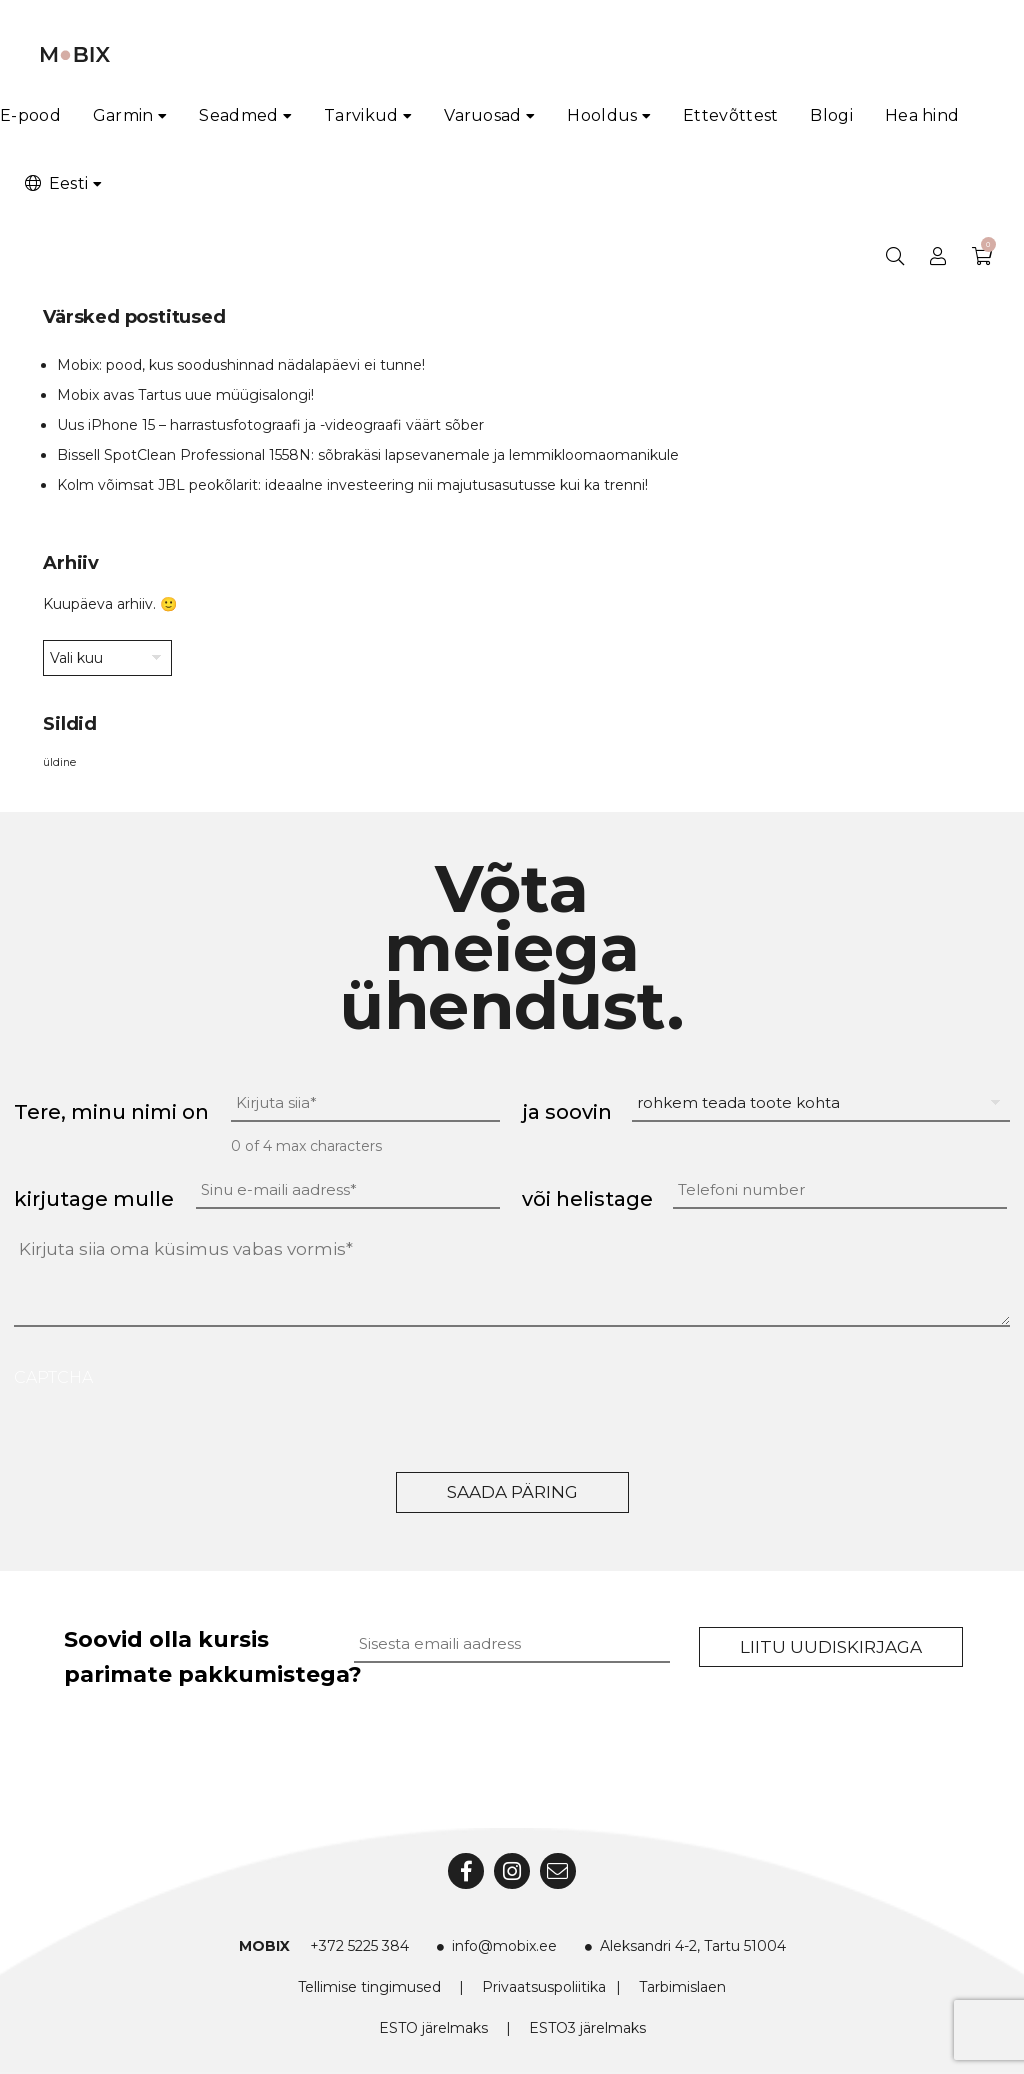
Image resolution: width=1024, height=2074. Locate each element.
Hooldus (602, 115)
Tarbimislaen (682, 1987)
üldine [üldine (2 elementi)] (59, 762)
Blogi (831, 115)
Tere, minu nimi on (111, 1112)
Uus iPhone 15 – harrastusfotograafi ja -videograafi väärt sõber (270, 425)
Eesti (55, 183)
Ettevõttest (730, 115)
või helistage (587, 1199)
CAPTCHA (53, 1377)
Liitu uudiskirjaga (831, 1647)
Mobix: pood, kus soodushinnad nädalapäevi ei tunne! (241, 365)
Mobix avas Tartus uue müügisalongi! (185, 395)
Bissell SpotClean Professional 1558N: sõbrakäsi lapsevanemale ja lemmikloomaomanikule (368, 455)
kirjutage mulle (94, 1199)
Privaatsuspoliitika (544, 1987)
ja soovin (567, 1112)
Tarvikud (361, 115)
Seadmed (238, 115)
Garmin (123, 115)
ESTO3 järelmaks (587, 2028)
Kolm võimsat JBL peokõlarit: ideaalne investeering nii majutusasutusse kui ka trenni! (352, 485)
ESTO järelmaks (433, 2028)
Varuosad (482, 115)
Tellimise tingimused (369, 1987)
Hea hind (922, 115)
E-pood (30, 115)
